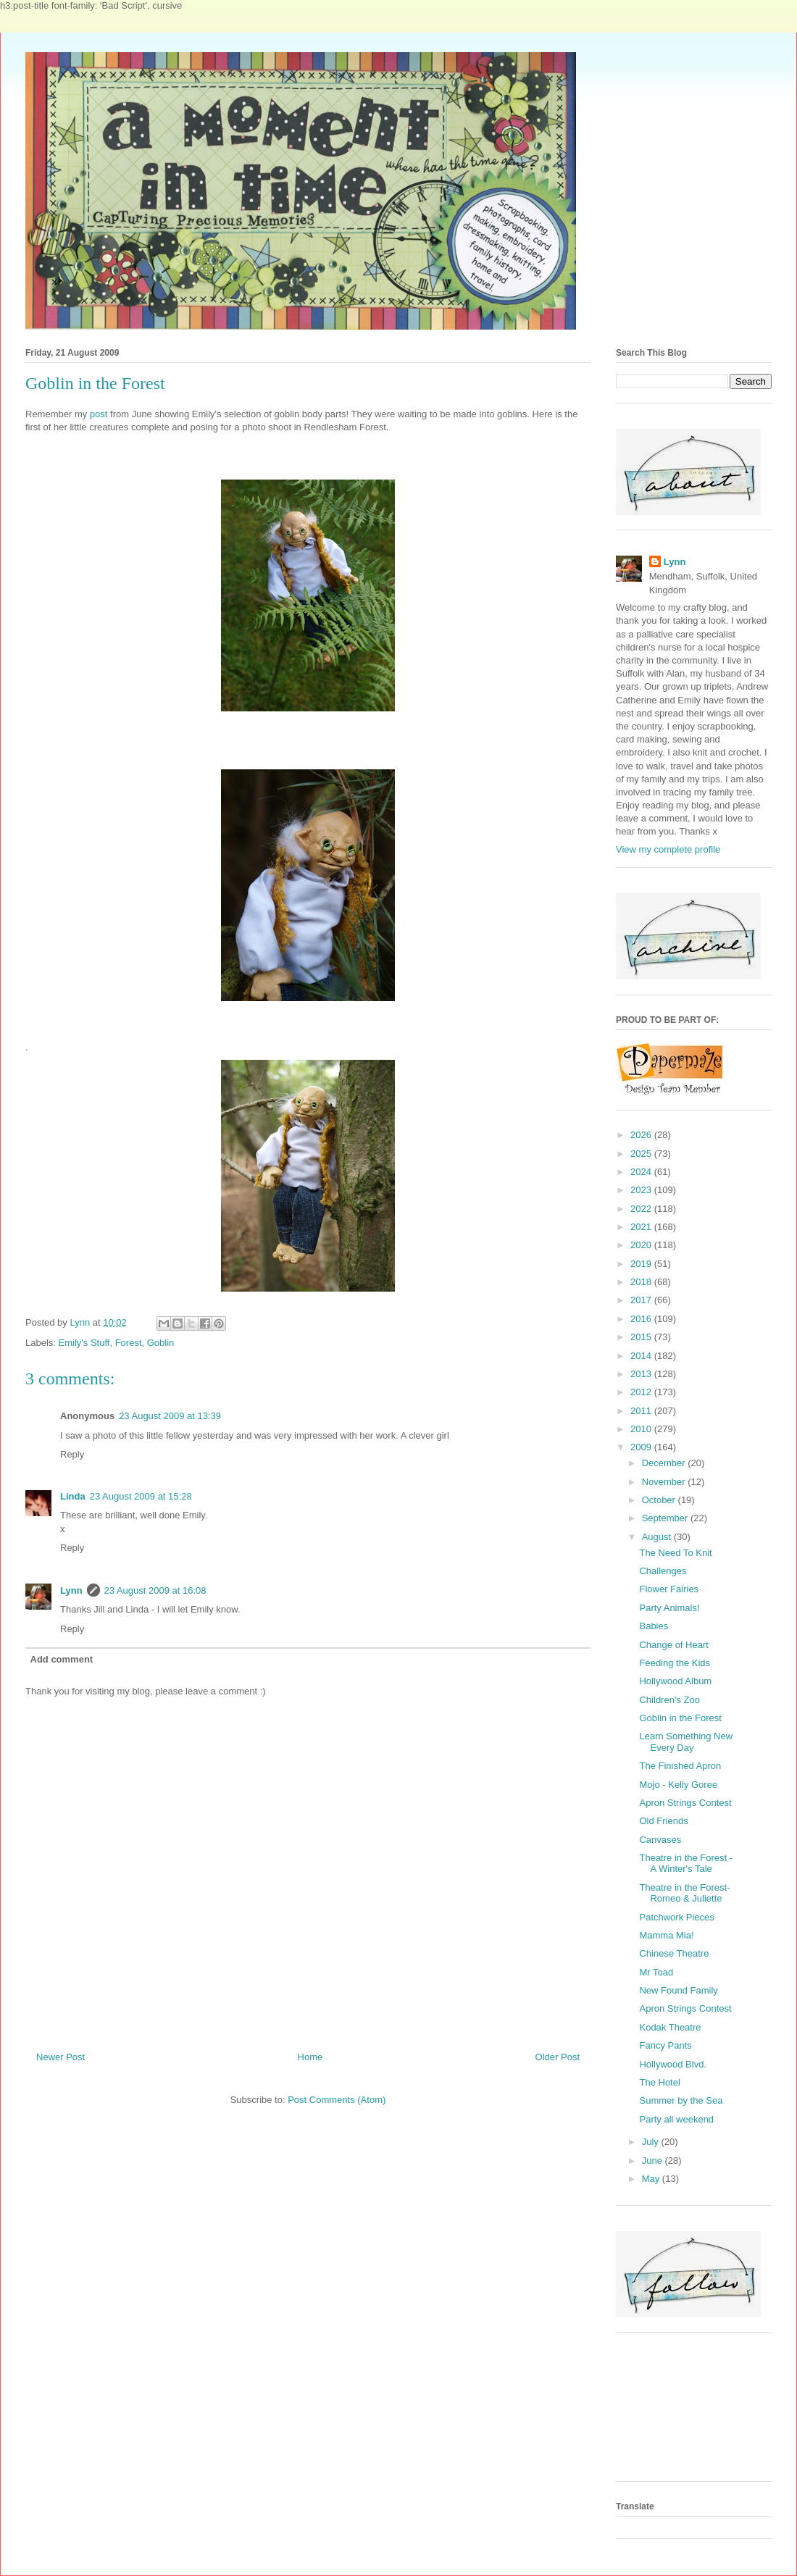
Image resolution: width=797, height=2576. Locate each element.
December (665, 1463)
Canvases (660, 1839)
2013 (642, 1373)
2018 (642, 1281)
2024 (642, 1171)
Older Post (557, 2057)
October (660, 1499)
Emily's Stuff (84, 1342)
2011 (642, 1410)
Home (310, 2057)
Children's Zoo (669, 1699)
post (99, 414)
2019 (642, 1263)
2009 (642, 1447)
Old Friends (663, 1820)
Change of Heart (673, 1644)
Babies (653, 1626)
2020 (642, 1244)
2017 (642, 1300)
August (658, 1536)
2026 (642, 1134)
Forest (128, 1342)
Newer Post (60, 2057)
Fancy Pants (665, 2045)
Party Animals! (669, 1607)
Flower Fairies (668, 1589)
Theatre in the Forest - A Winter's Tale (686, 1863)
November (665, 1481)
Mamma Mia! (666, 1935)
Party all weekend (676, 2119)
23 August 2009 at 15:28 (141, 1496)
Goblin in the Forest (680, 1718)
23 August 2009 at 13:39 (170, 1415)
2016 (642, 1318)
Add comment (61, 1659)
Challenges (662, 1570)
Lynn (71, 1590)
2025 (642, 1153)
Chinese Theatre (674, 1953)
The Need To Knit (675, 1552)
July (652, 2141)
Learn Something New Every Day (686, 1742)
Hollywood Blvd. (672, 2064)
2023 (642, 1189)
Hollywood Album (675, 1681)
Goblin (161, 1342)
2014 (642, 1355)
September (666, 1518)
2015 (642, 1336)
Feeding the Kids (674, 1662)
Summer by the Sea (680, 2100)
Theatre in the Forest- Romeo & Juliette (684, 1893)
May (652, 2178)
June (653, 2160)
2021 (642, 1226)
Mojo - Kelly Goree (678, 1784)
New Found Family (678, 1990)
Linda (72, 1496)
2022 (642, 1208)
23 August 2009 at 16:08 (155, 1590)
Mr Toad (656, 1972)
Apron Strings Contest (685, 1802)
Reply (72, 1454)
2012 (642, 1392)
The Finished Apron (680, 1765)
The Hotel (659, 2082)
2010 (642, 1428)
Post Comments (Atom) (336, 2099)
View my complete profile (668, 849)
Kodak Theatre (670, 2027)
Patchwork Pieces (676, 1917)
